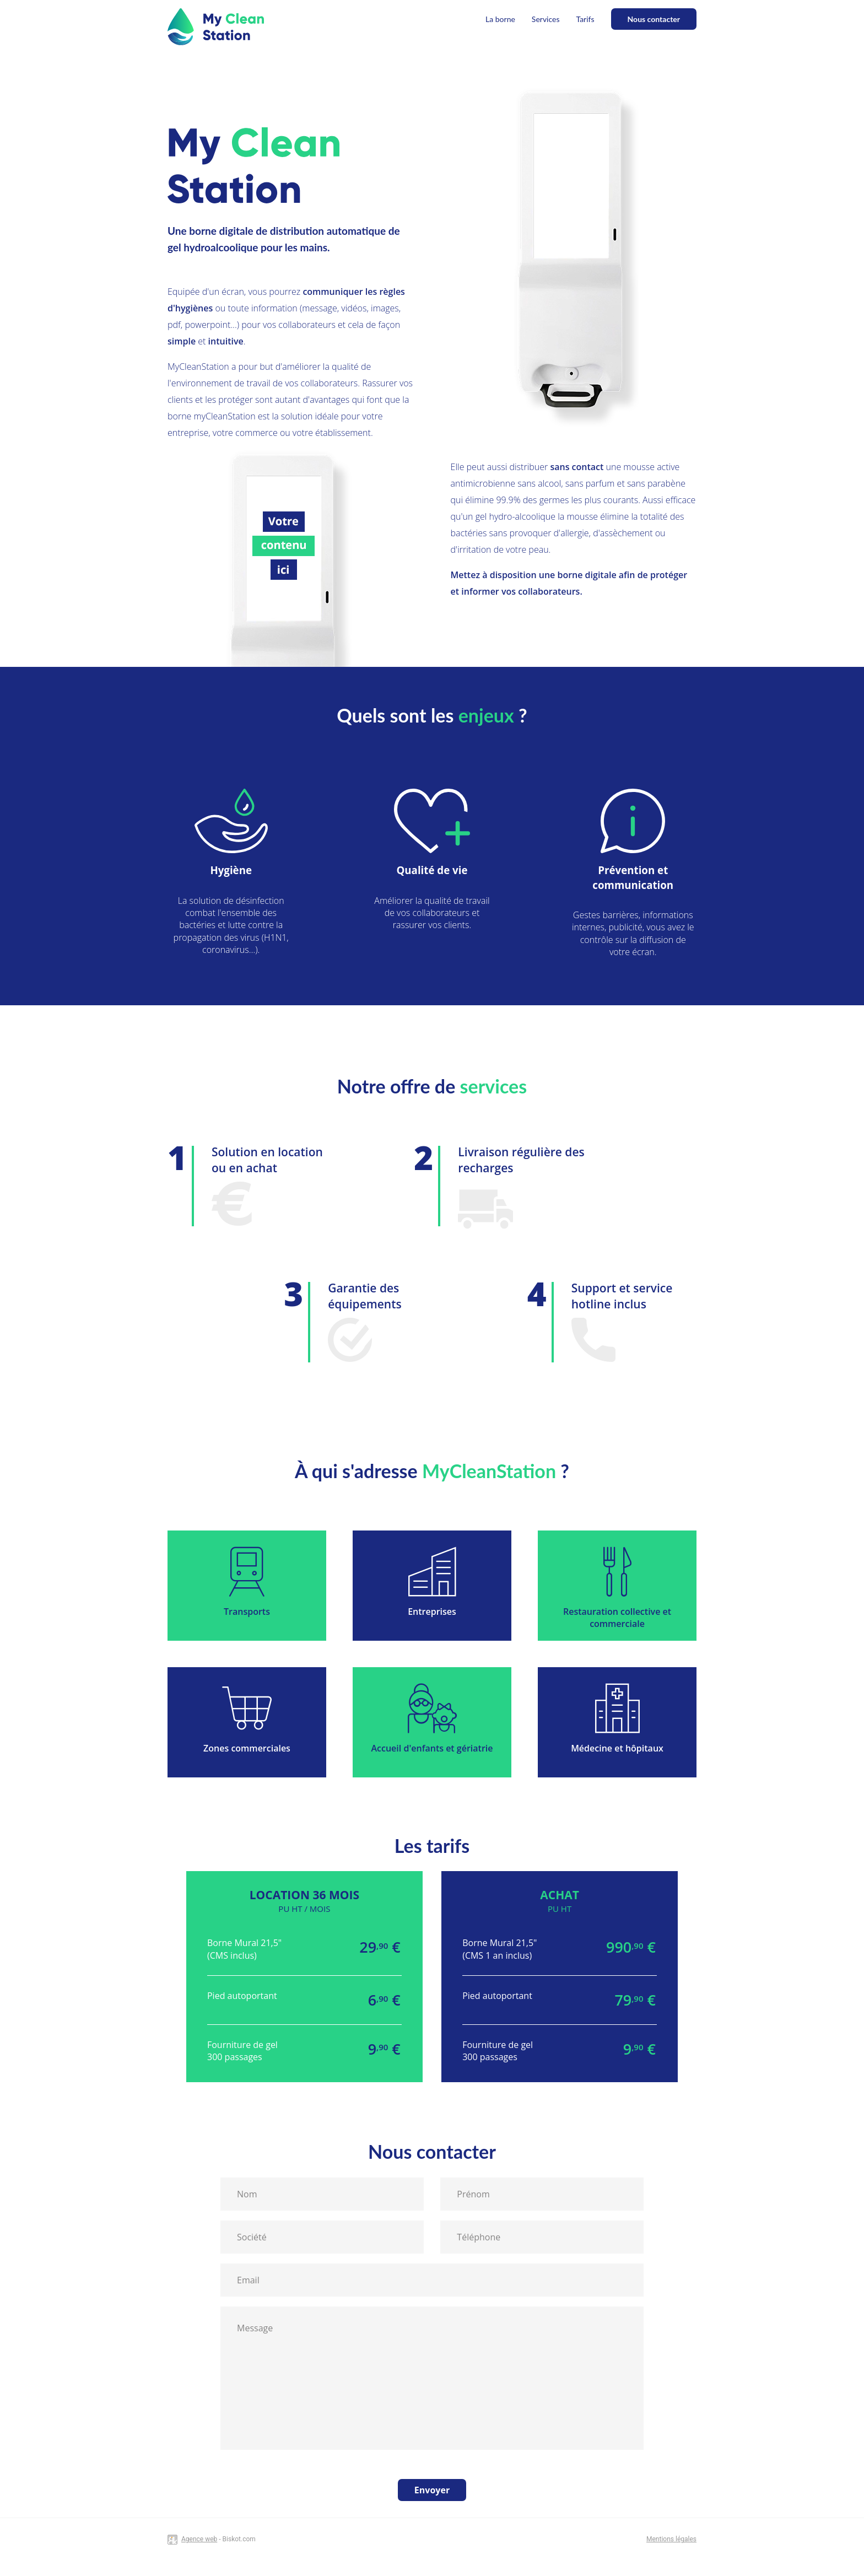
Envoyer (432, 2490)
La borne (500, 19)
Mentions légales (671, 2539)
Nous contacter (654, 19)
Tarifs (585, 19)
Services (546, 19)
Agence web (199, 2539)
